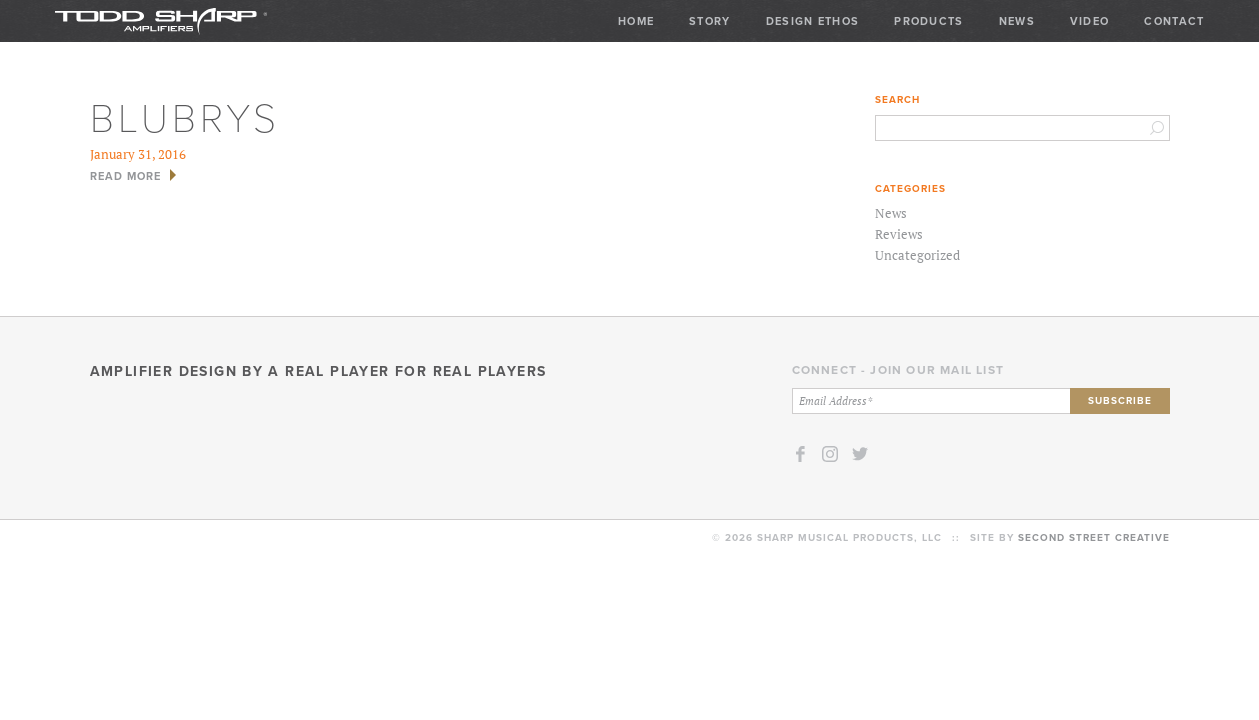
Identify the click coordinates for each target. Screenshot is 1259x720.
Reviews (899, 234)
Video (1090, 21)
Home (636, 21)
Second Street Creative (1094, 537)
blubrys (185, 116)
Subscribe (1120, 400)
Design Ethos (813, 21)
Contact (1174, 21)
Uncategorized (917, 255)
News (1017, 21)
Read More (126, 176)
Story (710, 21)
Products (928, 21)
